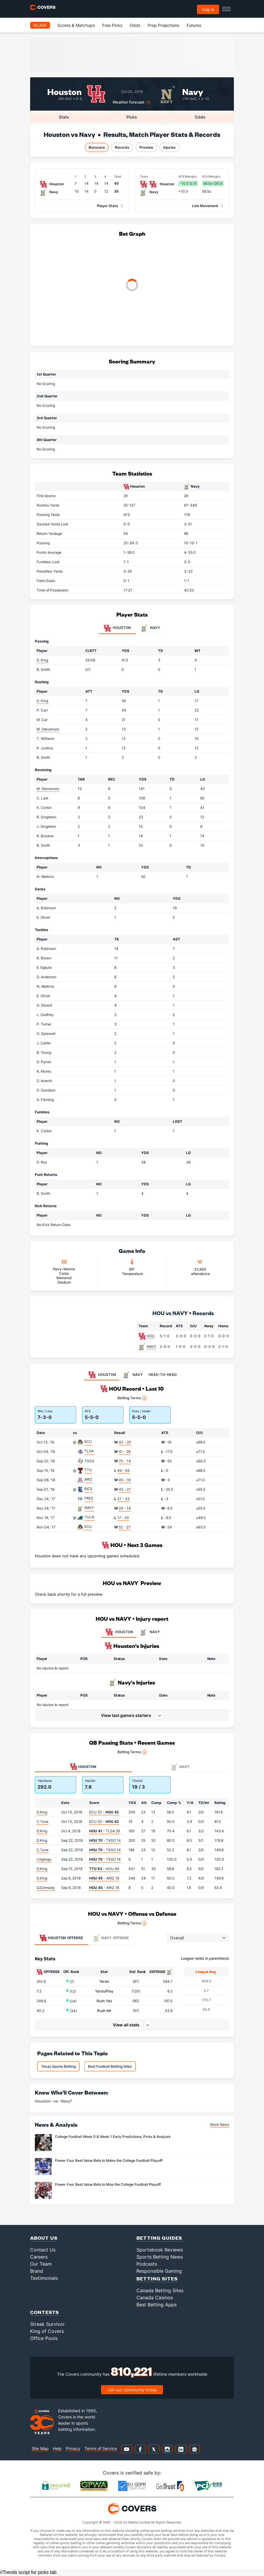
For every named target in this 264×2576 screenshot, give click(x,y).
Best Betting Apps (156, 2305)
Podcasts (146, 2264)
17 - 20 (123, 1517)
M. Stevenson (48, 729)
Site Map (40, 2448)
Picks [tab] (131, 116)
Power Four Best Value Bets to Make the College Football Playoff (108, 2160)
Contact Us (43, 2250)
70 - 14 (125, 1461)
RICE (88, 1489)
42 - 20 (125, 1442)
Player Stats (107, 206)
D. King (42, 660)
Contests (44, 2312)
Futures (194, 25)
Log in (208, 9)
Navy (192, 91)
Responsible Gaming (159, 2271)
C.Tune (42, 1821)
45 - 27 (125, 1489)
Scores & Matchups (76, 25)
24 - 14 (125, 1508)
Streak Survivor (47, 2324)
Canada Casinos (154, 2297)
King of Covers (47, 2331)
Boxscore (97, 147)
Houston (64, 91)
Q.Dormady (46, 1887)
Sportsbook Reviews (159, 2250)
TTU (88, 1470)
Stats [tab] (64, 116)
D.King (42, 1812)
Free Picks (112, 25)
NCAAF (40, 25)
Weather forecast (128, 102)
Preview (146, 147)
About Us (44, 2237)
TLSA (89, 1451)
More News (219, 2124)
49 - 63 (123, 1470)
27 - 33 (123, 1499)
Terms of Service (100, 2448)
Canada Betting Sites (159, 2290)
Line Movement (205, 206)
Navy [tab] (150, 628)
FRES (88, 1498)
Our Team (41, 2264)
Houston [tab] (117, 628)
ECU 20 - (104, 1812)
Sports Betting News (159, 2257)
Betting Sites (157, 2278)
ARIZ (88, 1479)
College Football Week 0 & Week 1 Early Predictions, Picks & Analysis (112, 2136)
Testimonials (44, 2278)
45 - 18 (125, 1480)
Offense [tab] (61, 1937)
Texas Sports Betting (58, 2066)
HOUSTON (119, 1632)
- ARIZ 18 (104, 1878)
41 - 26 (125, 1451)
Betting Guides (159, 2237)
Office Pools (44, 2338)
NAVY (151, 1346)
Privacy (73, 2448)
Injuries (169, 147)
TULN (89, 1517)
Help (57, 2448)
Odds (135, 25)
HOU (151, 1336)
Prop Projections (163, 25)
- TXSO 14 (105, 1840)
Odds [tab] (200, 116)
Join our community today (132, 2389)
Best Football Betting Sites (110, 2066)
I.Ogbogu (44, 1859)
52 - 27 (125, 1527)
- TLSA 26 (104, 1831)
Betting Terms (132, 1398)
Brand (36, 2271)
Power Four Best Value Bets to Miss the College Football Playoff (108, 2184)
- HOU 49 (104, 1869)
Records (122, 147)
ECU (88, 1441)
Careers (39, 2257)
